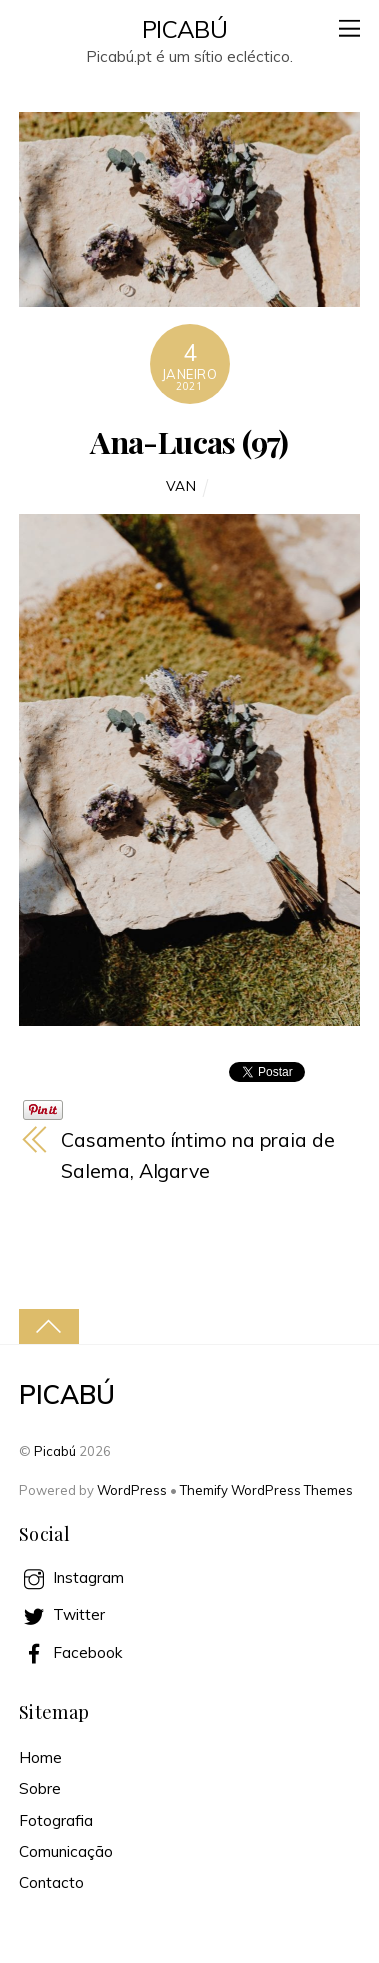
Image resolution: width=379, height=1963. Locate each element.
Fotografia (56, 1820)
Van (181, 485)
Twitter (62, 1614)
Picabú (55, 1451)
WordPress (132, 1490)
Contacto (51, 1882)
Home (40, 1757)
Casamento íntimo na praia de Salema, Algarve (197, 1155)
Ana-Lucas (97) (189, 441)
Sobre (40, 1788)
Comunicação (66, 1851)
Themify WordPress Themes (266, 1490)
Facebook (70, 1652)
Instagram (71, 1577)
